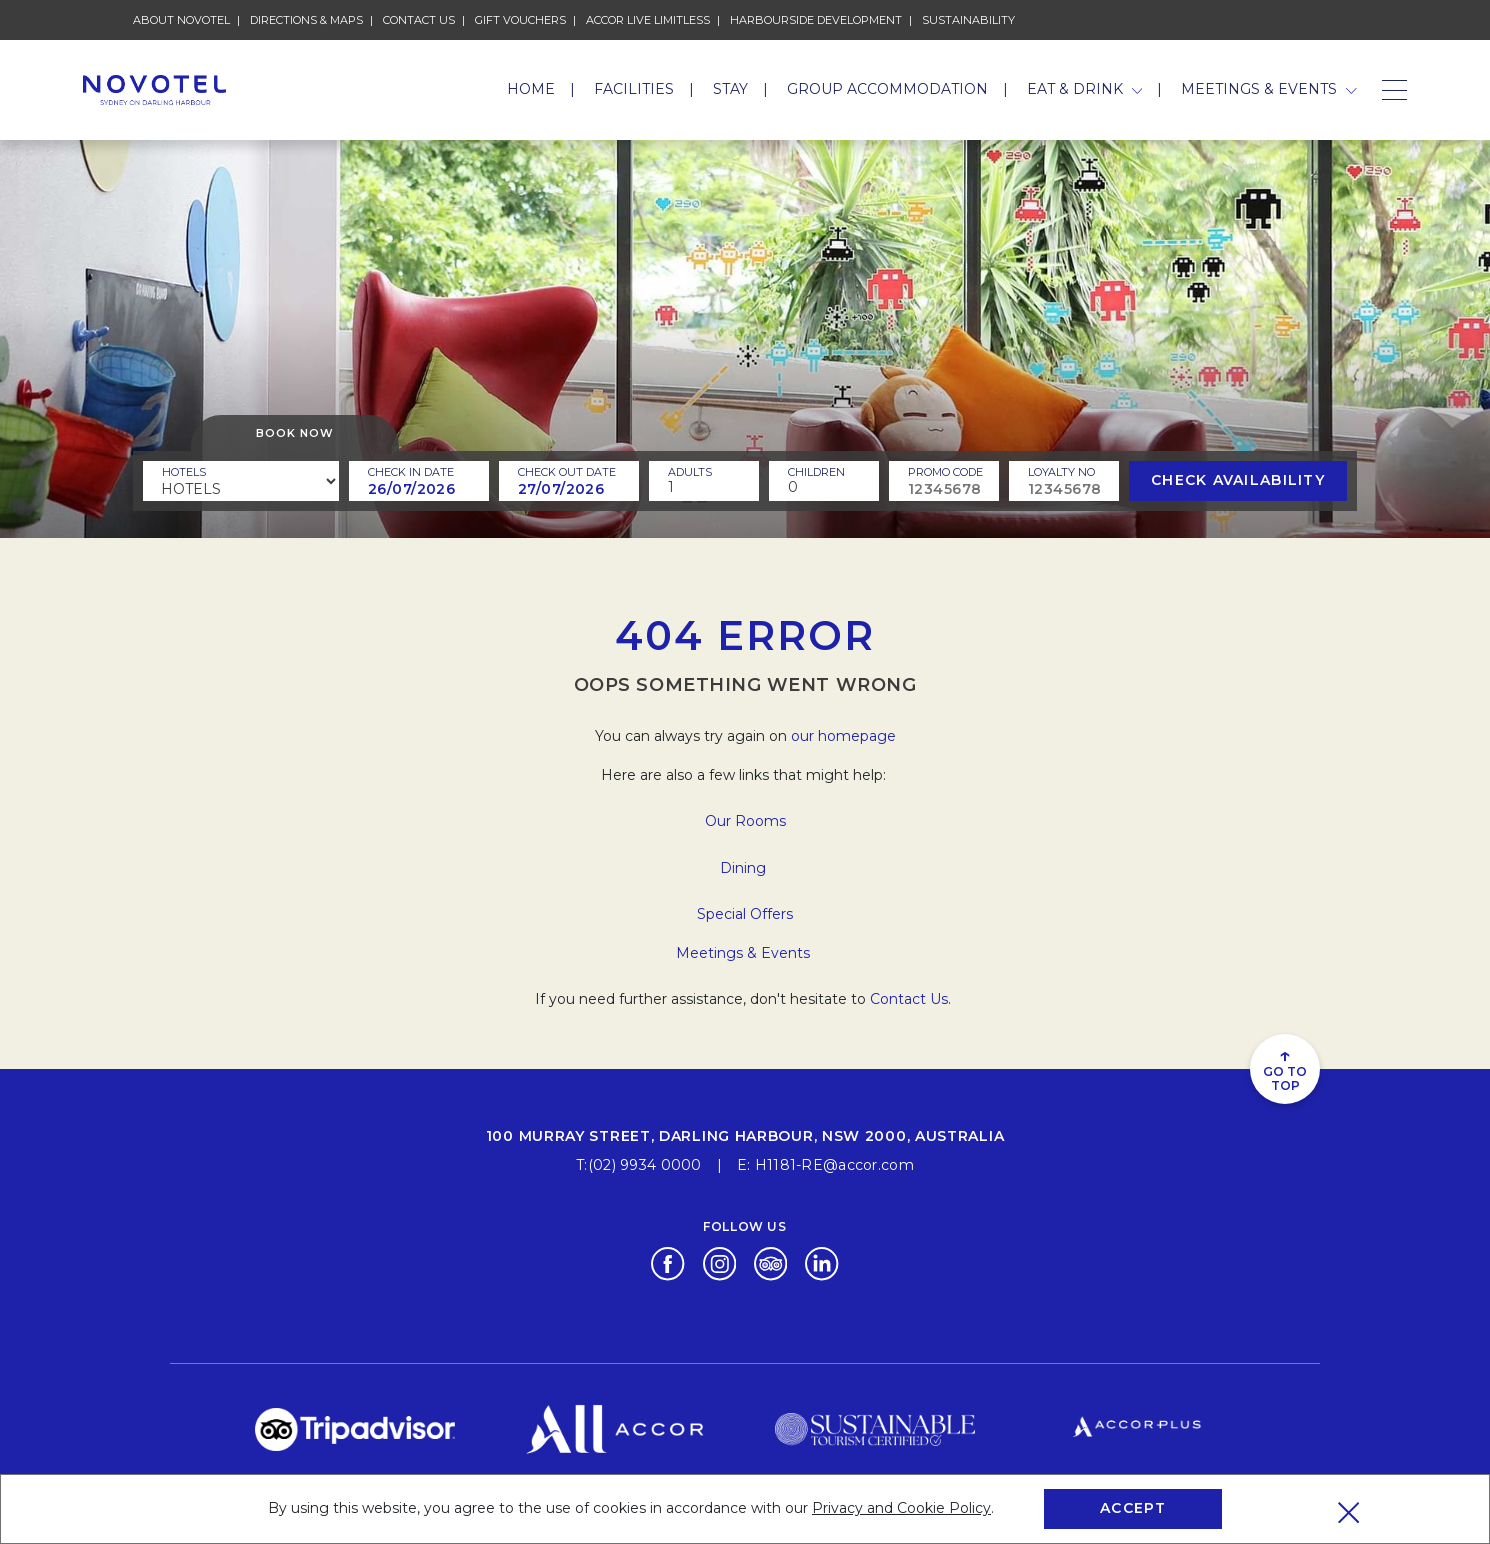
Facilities (634, 89)
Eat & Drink (1085, 89)
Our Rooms (745, 821)
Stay (730, 89)
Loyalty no (1061, 472)
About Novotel (181, 19)
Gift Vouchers (520, 19)
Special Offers (745, 914)
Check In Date (411, 472)
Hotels (184, 472)
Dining (745, 868)
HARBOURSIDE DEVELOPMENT (816, 19)
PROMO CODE (945, 472)
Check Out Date (567, 472)
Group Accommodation (887, 89)
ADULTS (690, 472)
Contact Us (419, 19)
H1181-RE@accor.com (834, 1165)
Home (531, 89)
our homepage (843, 736)
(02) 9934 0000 (645, 1165)
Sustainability (968, 19)
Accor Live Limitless (648, 19)
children (816, 472)
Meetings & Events (1269, 89)
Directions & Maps (306, 19)
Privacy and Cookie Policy (901, 1508)
